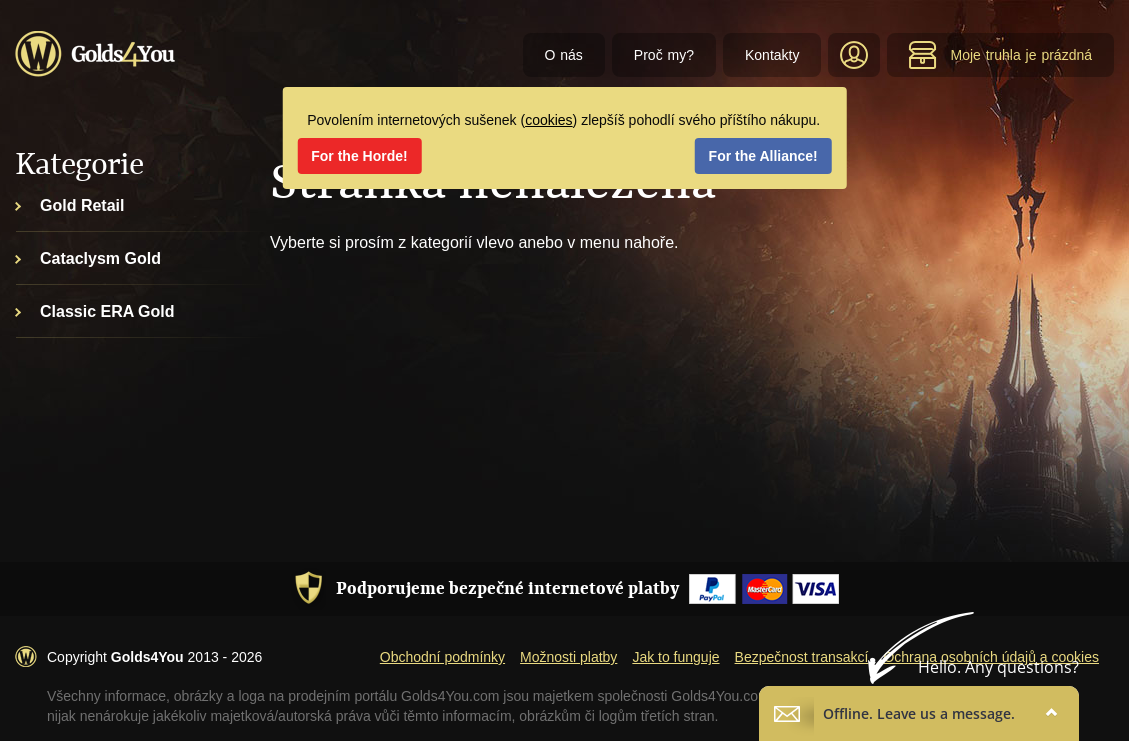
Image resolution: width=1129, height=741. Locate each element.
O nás (564, 55)
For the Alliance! (763, 156)
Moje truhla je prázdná (1000, 55)
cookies (548, 120)
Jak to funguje (675, 657)
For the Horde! (359, 156)
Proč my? (664, 55)
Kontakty (772, 55)
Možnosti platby (568, 657)
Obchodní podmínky (442, 657)
